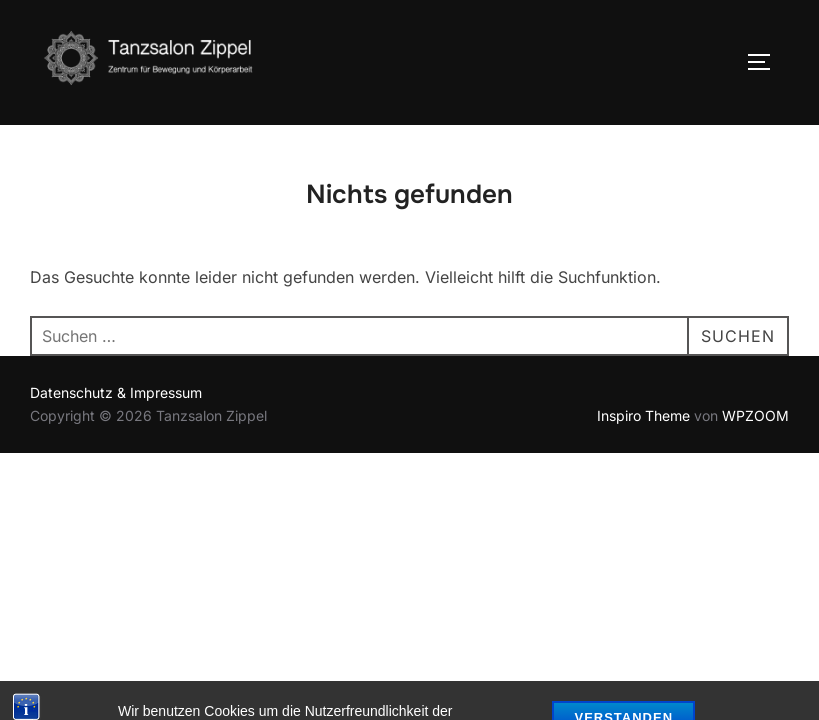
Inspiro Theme (643, 415)
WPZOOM (755, 415)
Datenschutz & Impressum (116, 392)
